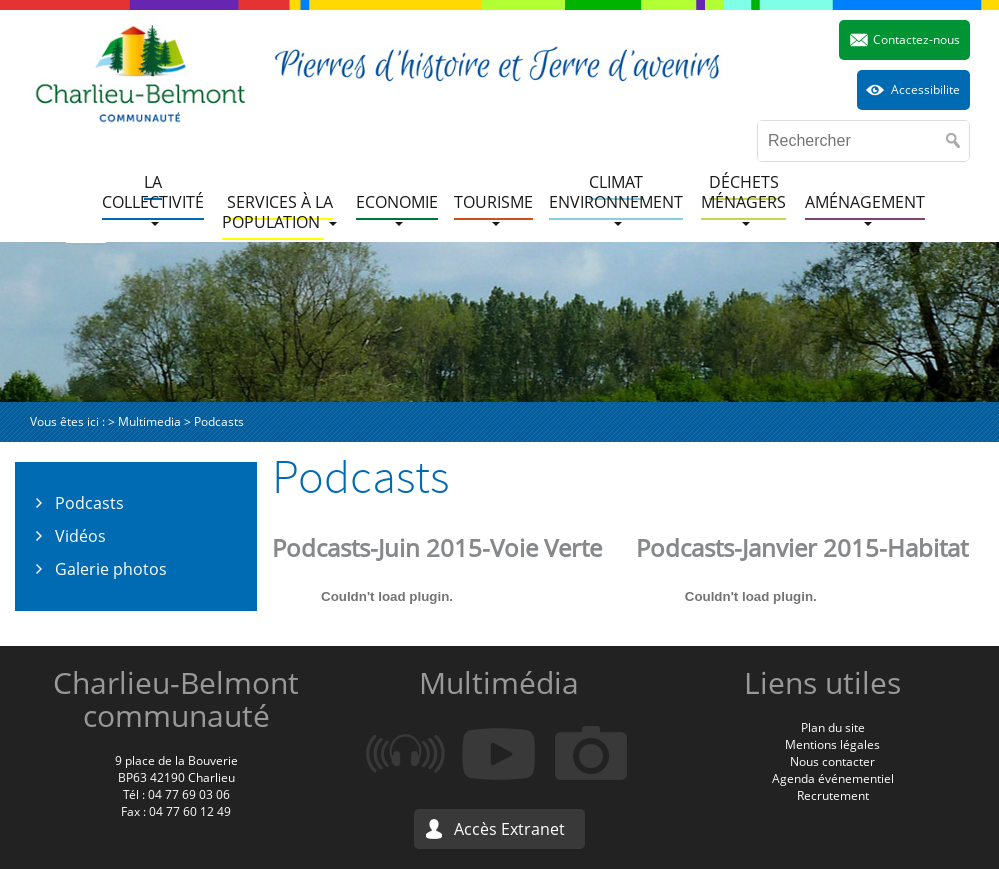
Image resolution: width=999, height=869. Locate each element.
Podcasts (89, 503)
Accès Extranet (509, 829)
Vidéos (80, 536)
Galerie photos (111, 569)
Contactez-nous (916, 39)
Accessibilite (925, 89)
